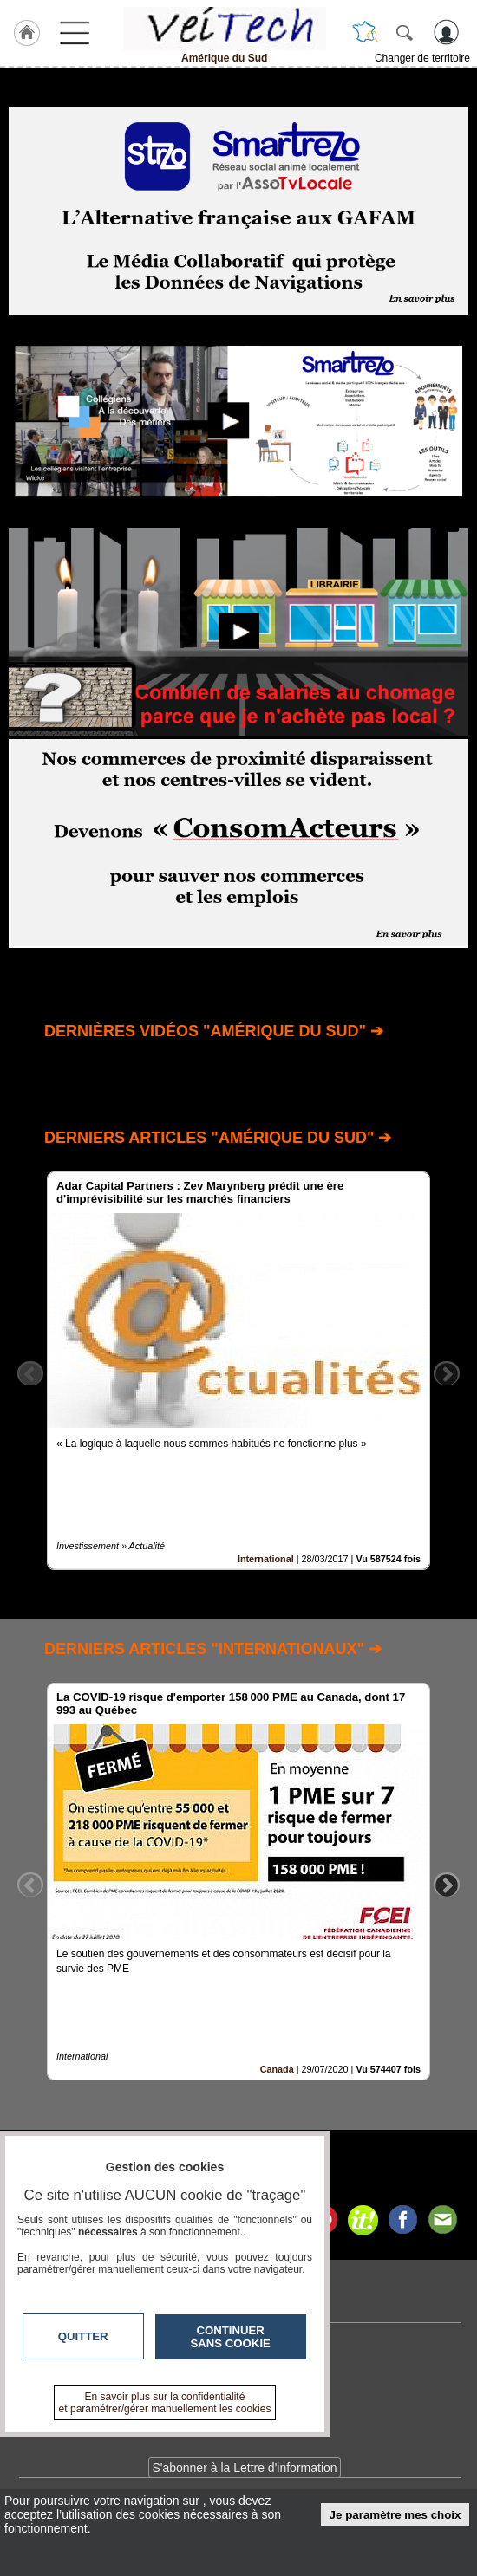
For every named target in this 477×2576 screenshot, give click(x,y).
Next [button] (447, 1373)
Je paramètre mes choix (395, 2514)
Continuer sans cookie (231, 2337)
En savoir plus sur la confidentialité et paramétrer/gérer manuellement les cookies (165, 2403)
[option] (238, 1370)
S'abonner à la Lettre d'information (244, 2468)
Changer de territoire (422, 58)
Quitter (83, 2336)
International (266, 1559)
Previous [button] (30, 1373)
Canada (277, 2070)
